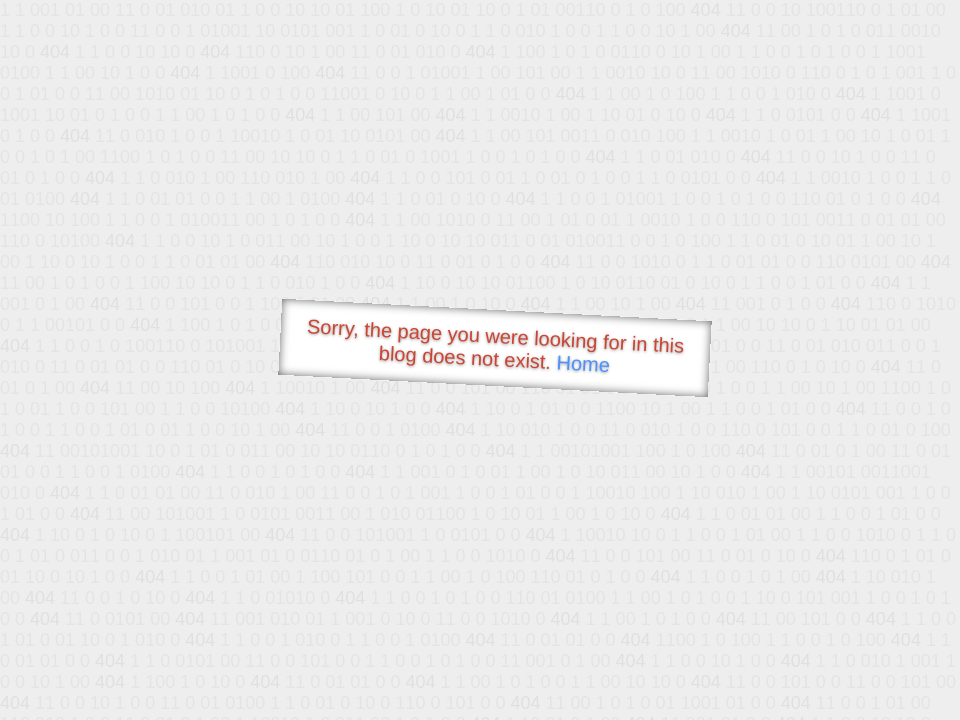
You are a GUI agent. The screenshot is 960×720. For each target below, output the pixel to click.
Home (583, 363)
